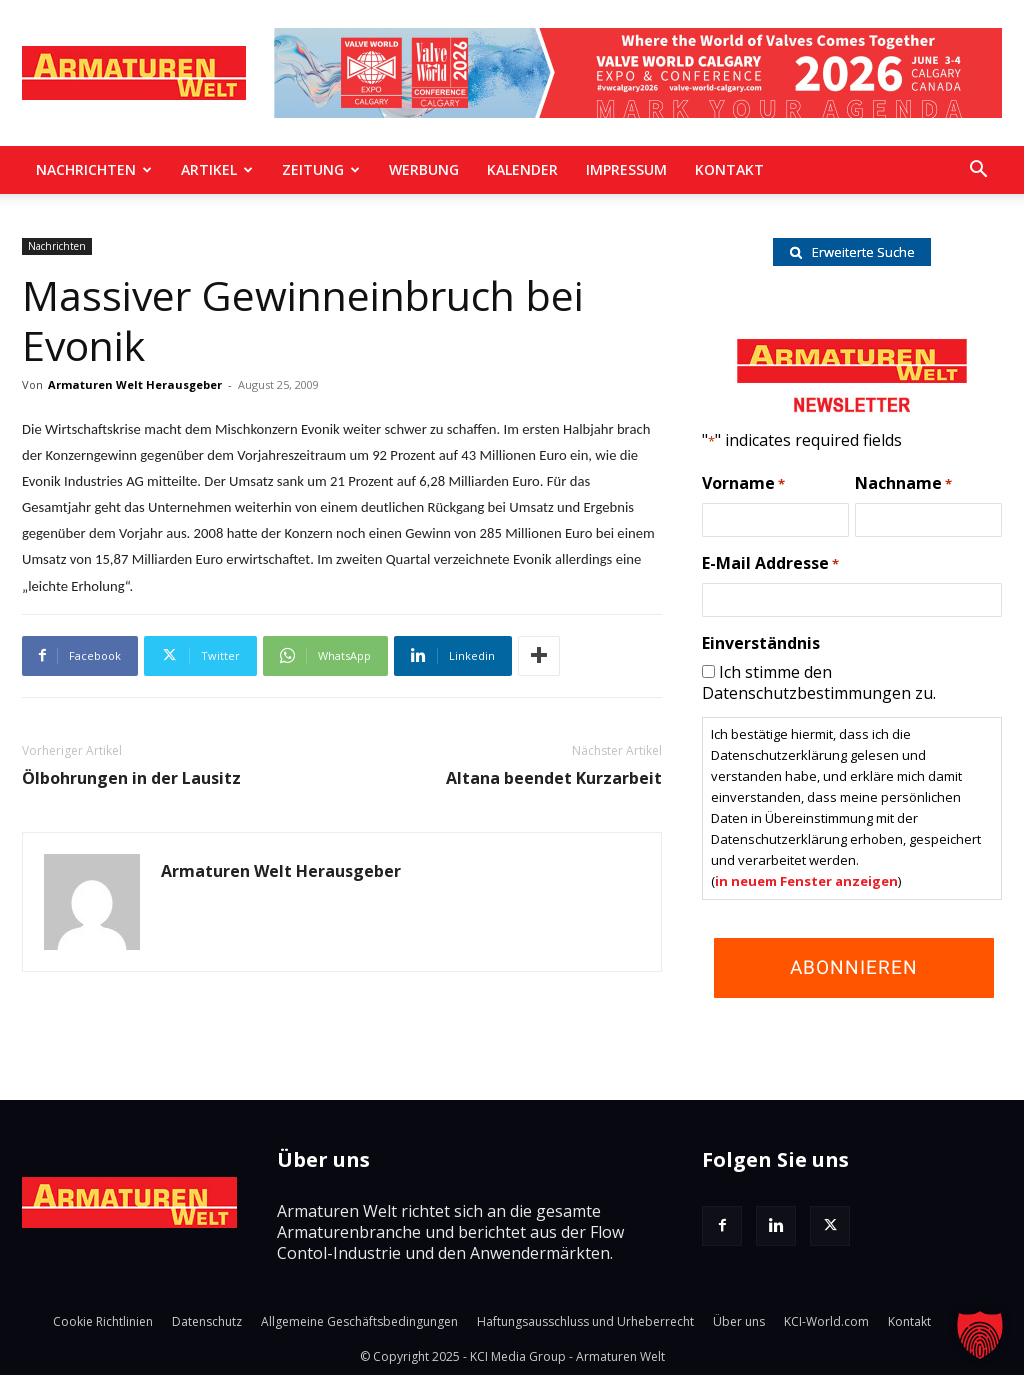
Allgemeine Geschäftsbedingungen (359, 1325)
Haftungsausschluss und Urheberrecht (585, 1325)
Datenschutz (207, 1325)
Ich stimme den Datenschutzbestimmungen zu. (819, 686)
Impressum (626, 169)
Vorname (743, 488)
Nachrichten (94, 169)
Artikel (217, 169)
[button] (978, 171)
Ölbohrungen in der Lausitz (131, 778)
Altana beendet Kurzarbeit (554, 778)
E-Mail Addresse (770, 568)
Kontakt (729, 169)
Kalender (522, 169)
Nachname (903, 488)
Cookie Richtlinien (103, 1325)
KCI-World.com (826, 1325)
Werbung (424, 169)
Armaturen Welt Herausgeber (135, 384)
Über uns (739, 1325)
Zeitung (321, 169)
